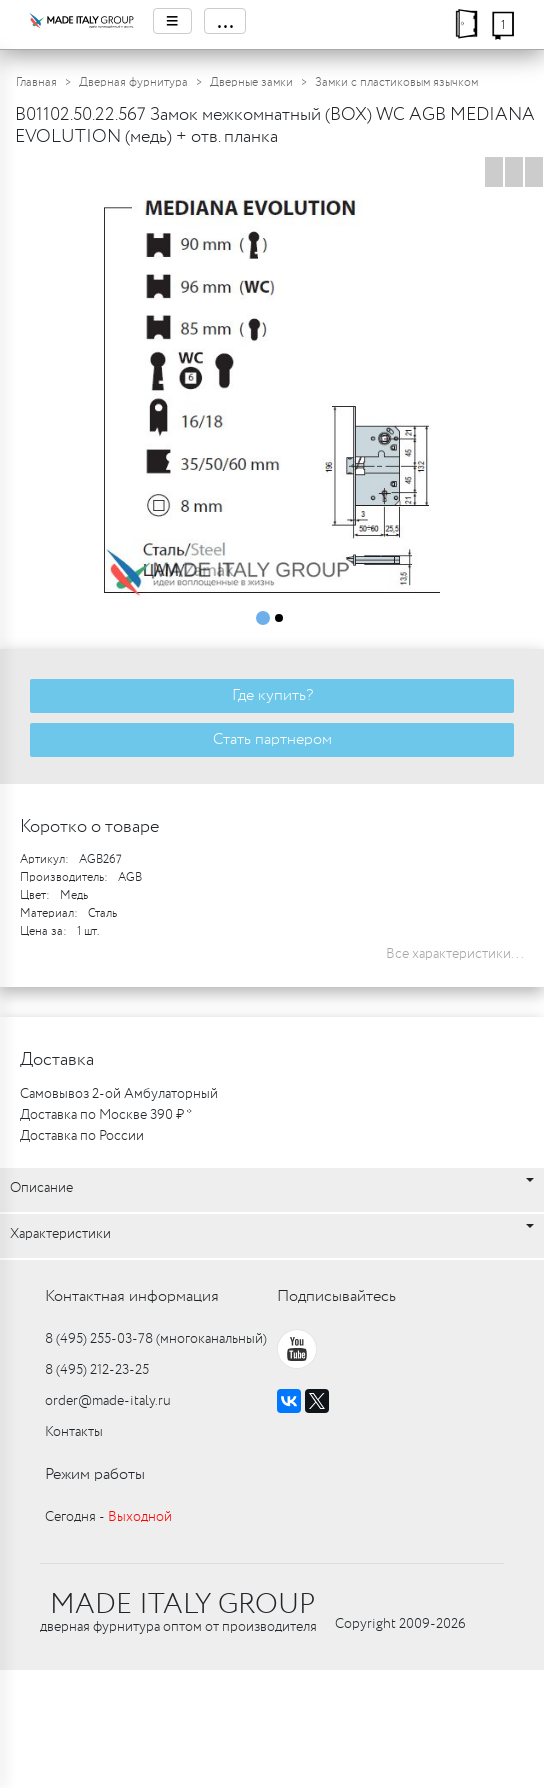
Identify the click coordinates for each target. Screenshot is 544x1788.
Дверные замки (251, 82)
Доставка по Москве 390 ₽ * (106, 1115)
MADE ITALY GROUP (182, 1605)
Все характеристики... (455, 954)
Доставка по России (82, 1136)
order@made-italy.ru (108, 1401)
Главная (36, 82)
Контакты (74, 1432)
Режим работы (95, 1474)
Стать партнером (272, 739)
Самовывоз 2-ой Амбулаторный (119, 1094)
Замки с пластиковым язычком (396, 82)
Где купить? (272, 695)
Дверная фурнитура (133, 82)
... (225, 21)
